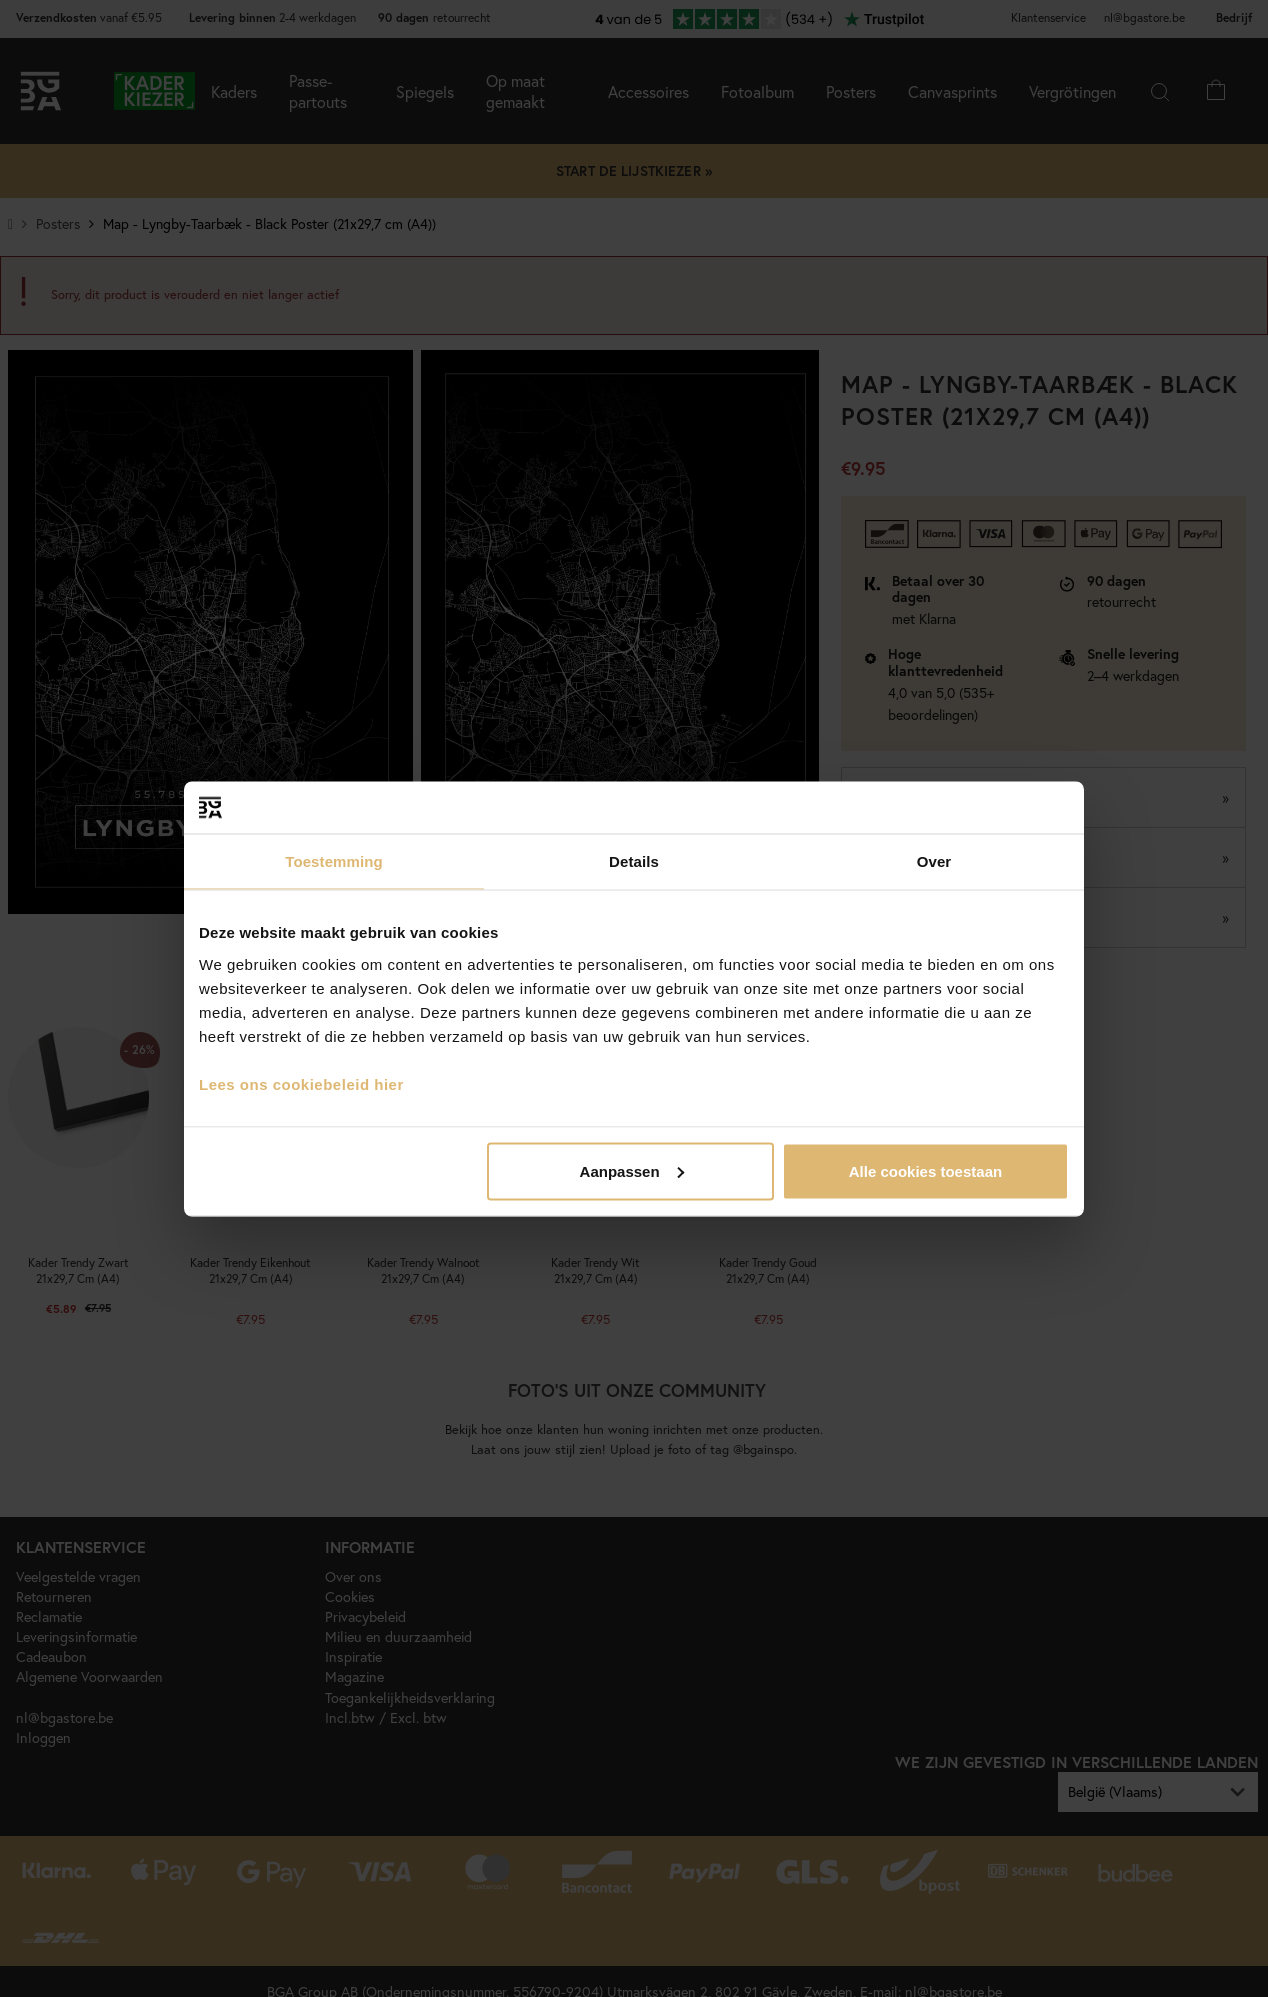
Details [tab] (634, 861)
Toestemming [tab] (334, 861)
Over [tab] (934, 861)
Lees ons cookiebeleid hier (301, 1083)
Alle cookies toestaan (925, 1170)
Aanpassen (632, 1170)
